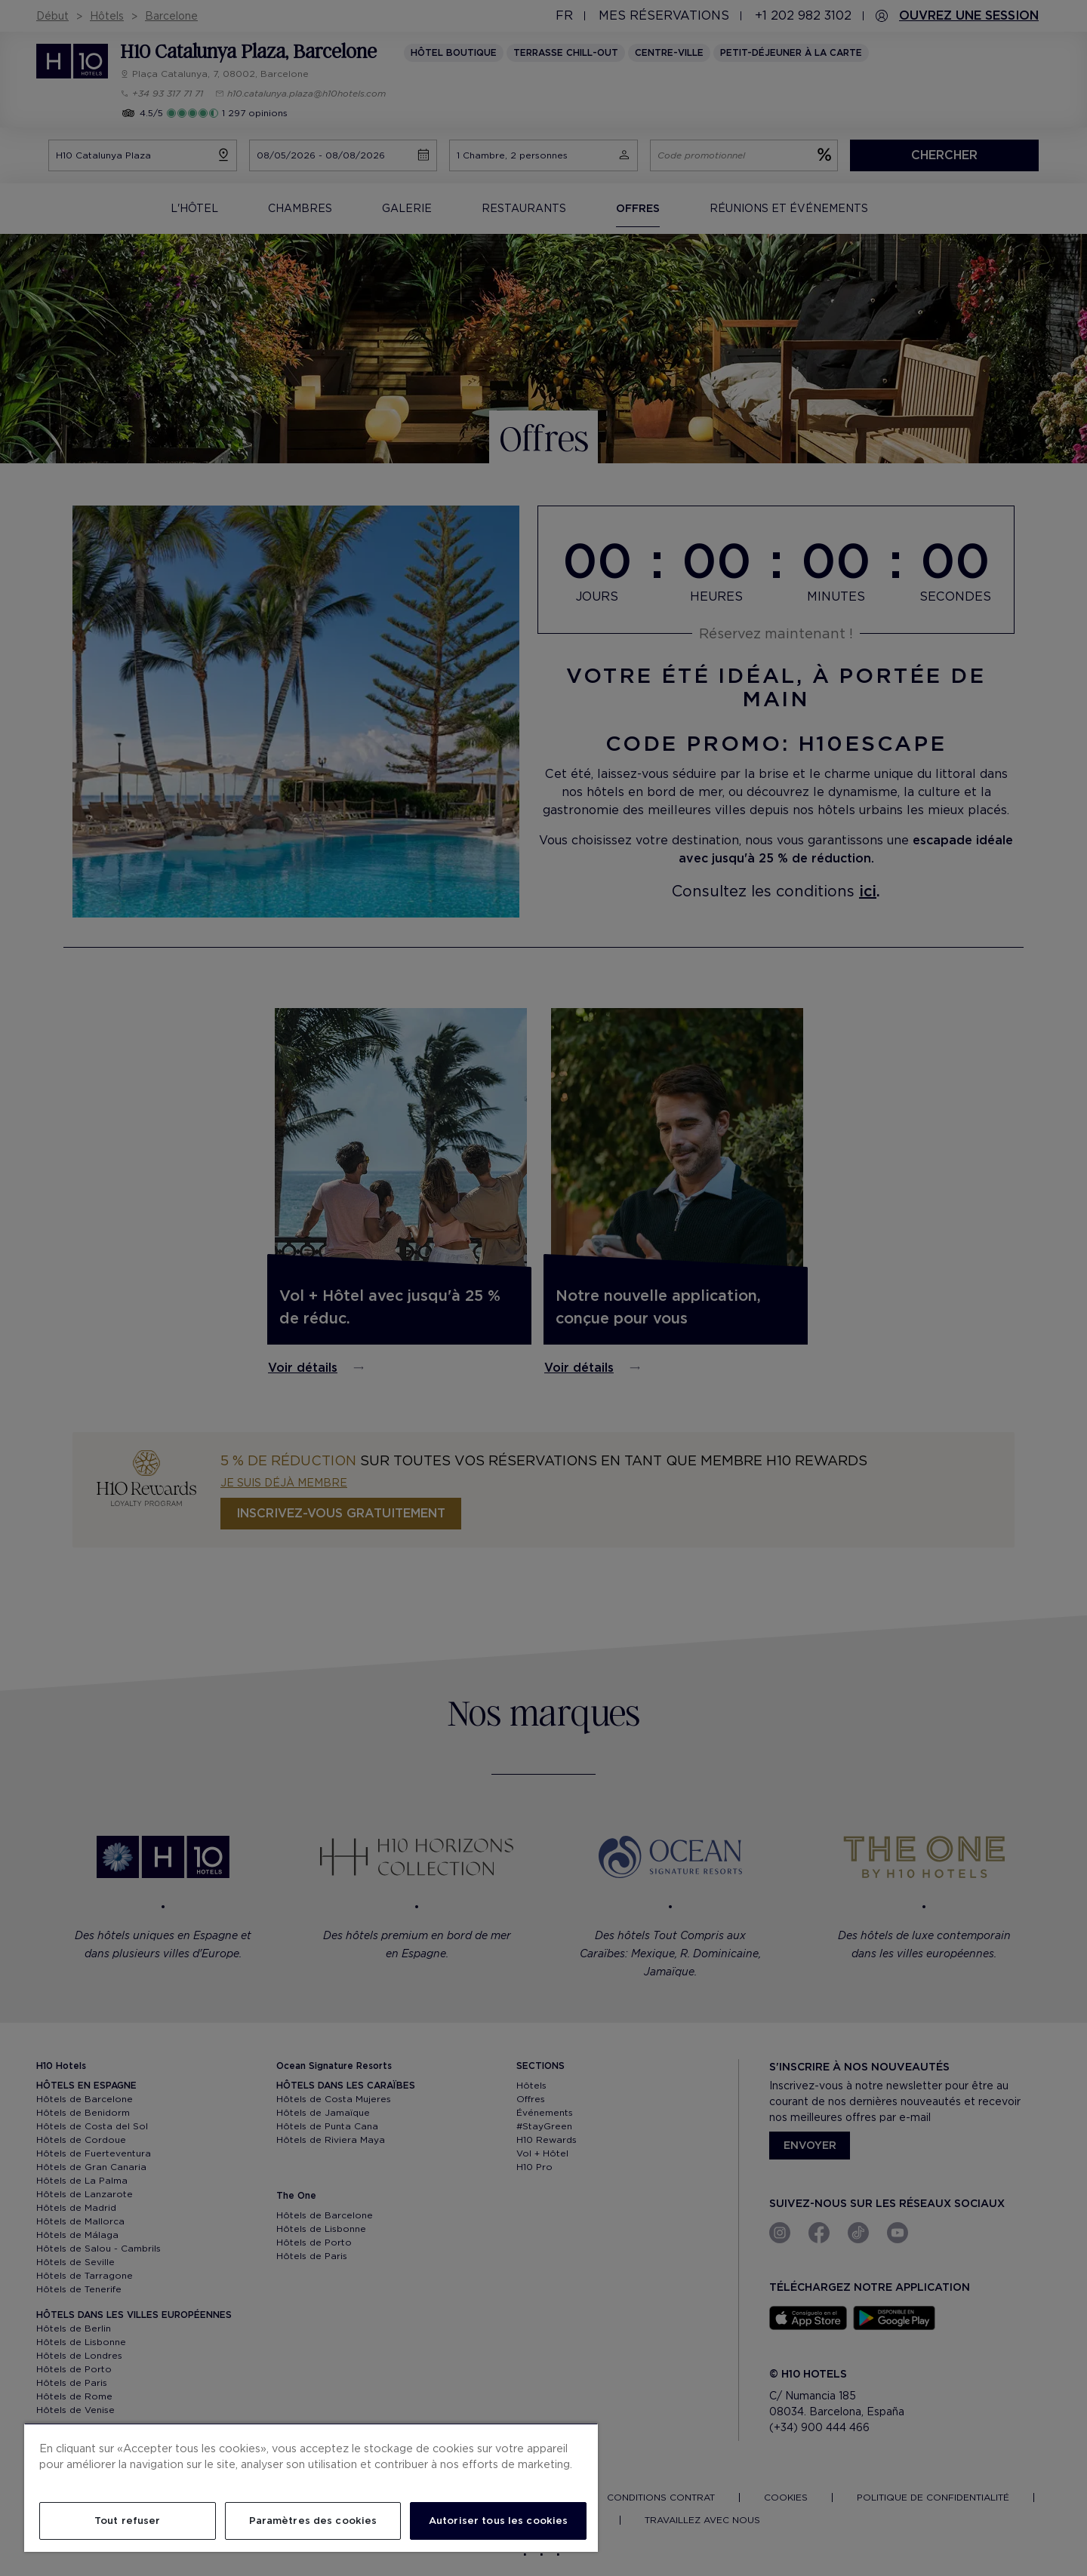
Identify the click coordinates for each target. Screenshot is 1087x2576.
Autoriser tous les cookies (498, 2520)
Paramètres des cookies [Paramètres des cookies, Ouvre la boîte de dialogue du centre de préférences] (313, 2520)
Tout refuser (127, 2520)
